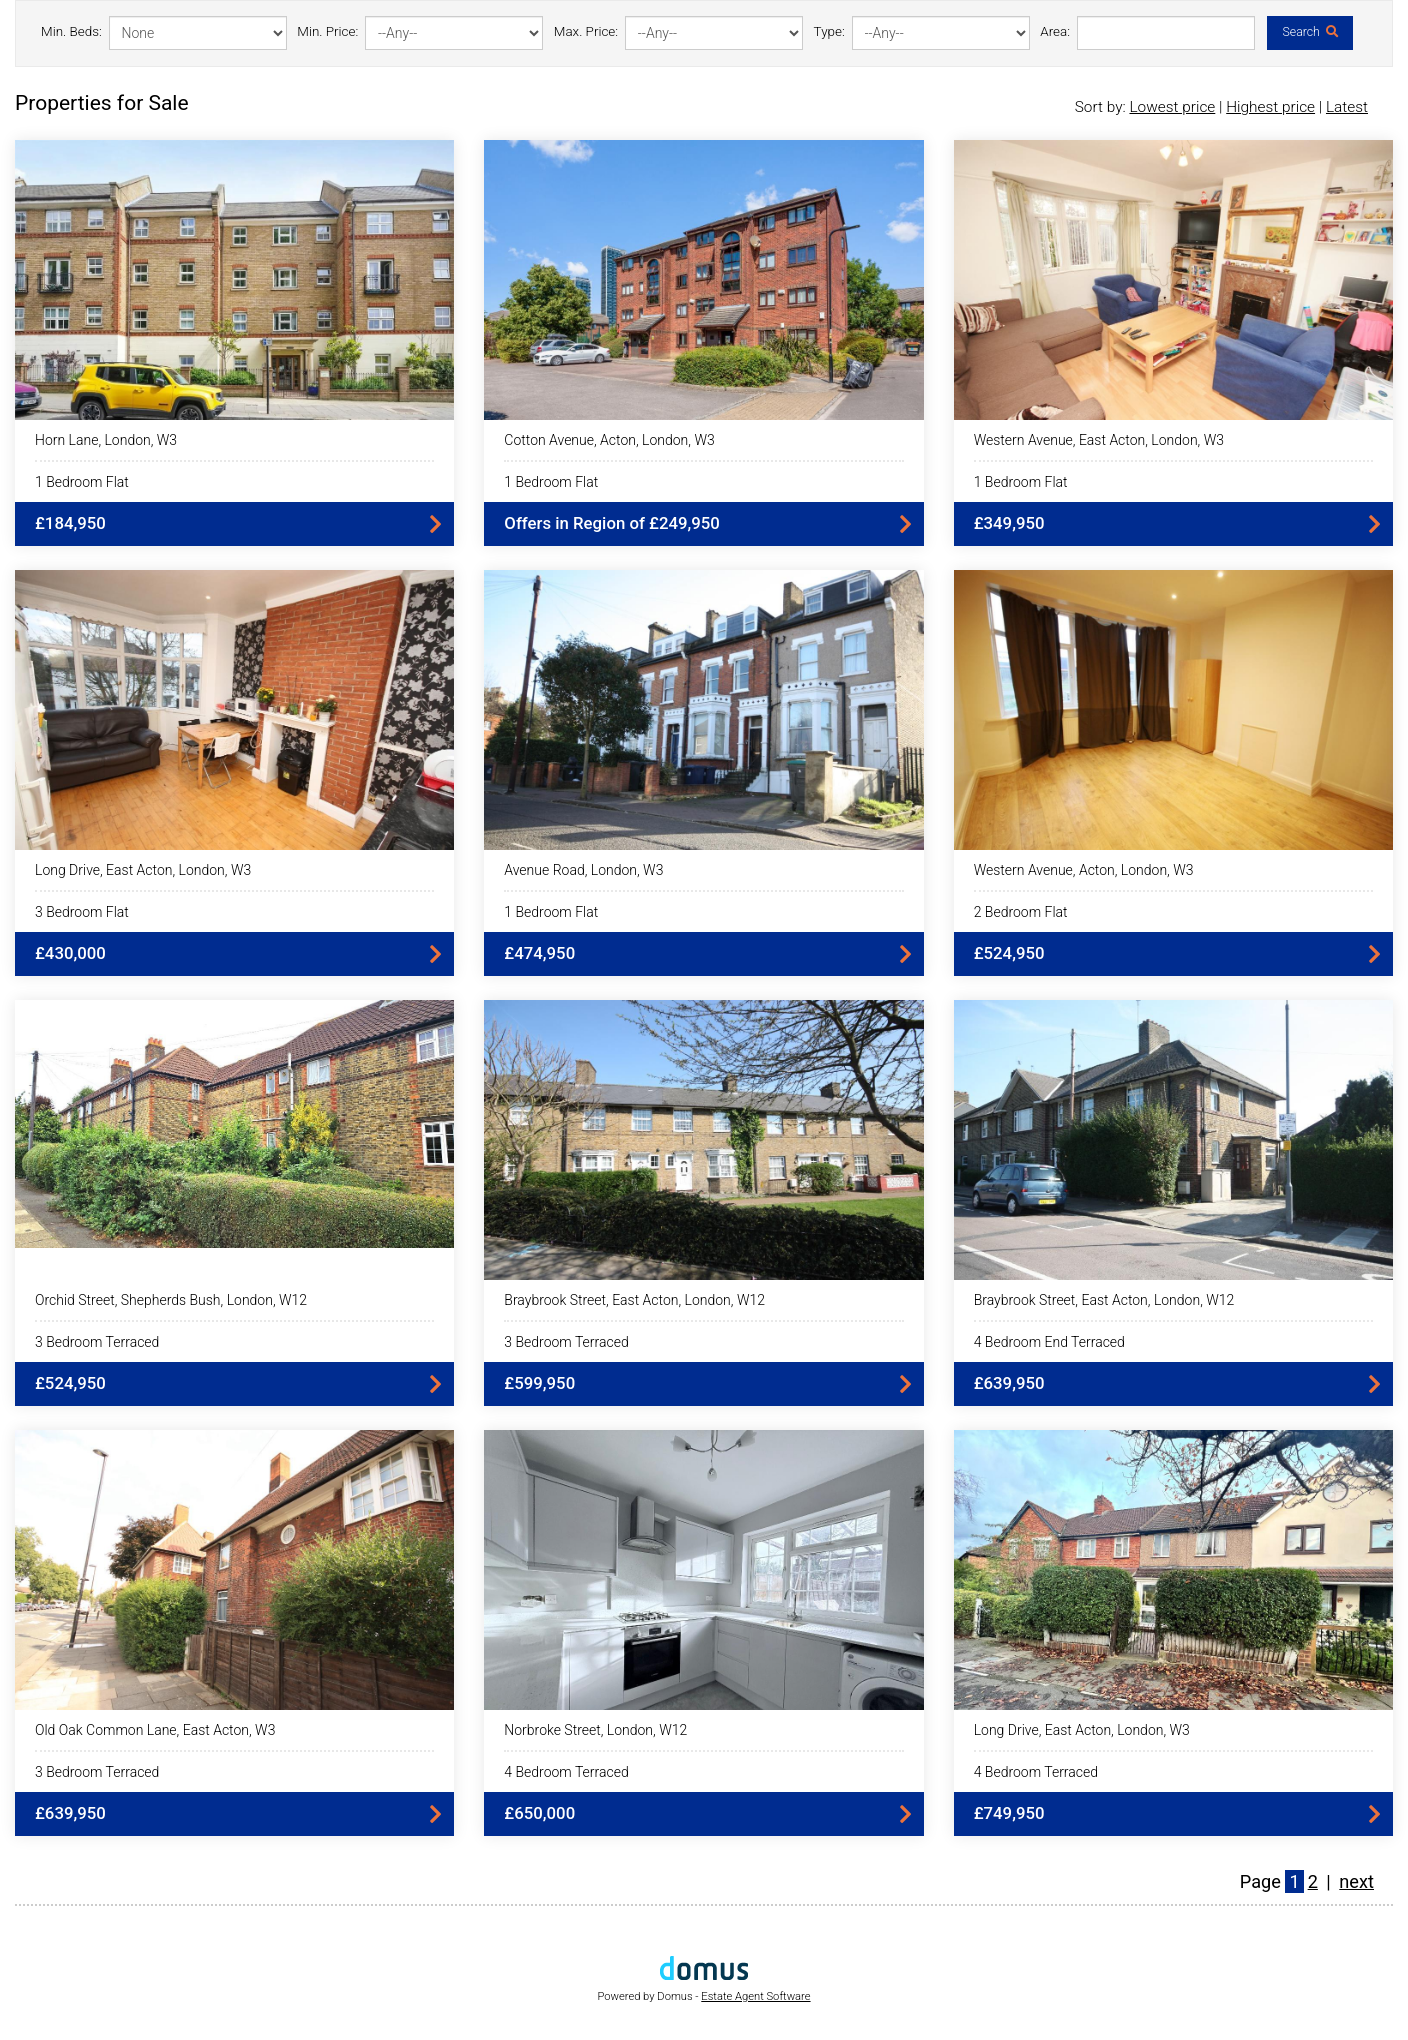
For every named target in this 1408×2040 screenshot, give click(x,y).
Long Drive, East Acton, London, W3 (143, 870)
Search (1309, 32)
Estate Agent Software (755, 1996)
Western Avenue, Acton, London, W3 (1084, 870)
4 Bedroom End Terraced (1049, 1342)
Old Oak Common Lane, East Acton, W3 (155, 1730)
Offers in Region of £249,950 (612, 523)
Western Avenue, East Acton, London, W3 (1099, 440)
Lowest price (1172, 107)
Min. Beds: (71, 31)
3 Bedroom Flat (82, 912)
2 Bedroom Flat (1021, 912)
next (1356, 1881)
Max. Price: (586, 31)
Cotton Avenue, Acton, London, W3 (609, 440)
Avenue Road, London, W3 (583, 870)
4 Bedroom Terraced (566, 1772)
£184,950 (70, 523)
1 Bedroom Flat (82, 482)
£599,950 (539, 1383)
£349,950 (1009, 523)
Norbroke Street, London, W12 (595, 1730)
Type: (829, 31)
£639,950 (1009, 1383)
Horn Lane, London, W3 (106, 440)
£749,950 (1009, 1813)
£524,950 (1009, 953)
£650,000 (539, 1813)
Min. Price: (327, 31)
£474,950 (539, 953)
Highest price (1270, 107)
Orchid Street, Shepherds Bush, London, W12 (171, 1300)
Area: (1055, 31)
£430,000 (70, 953)
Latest (1347, 107)
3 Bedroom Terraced (97, 1342)
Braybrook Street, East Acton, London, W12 (634, 1300)
